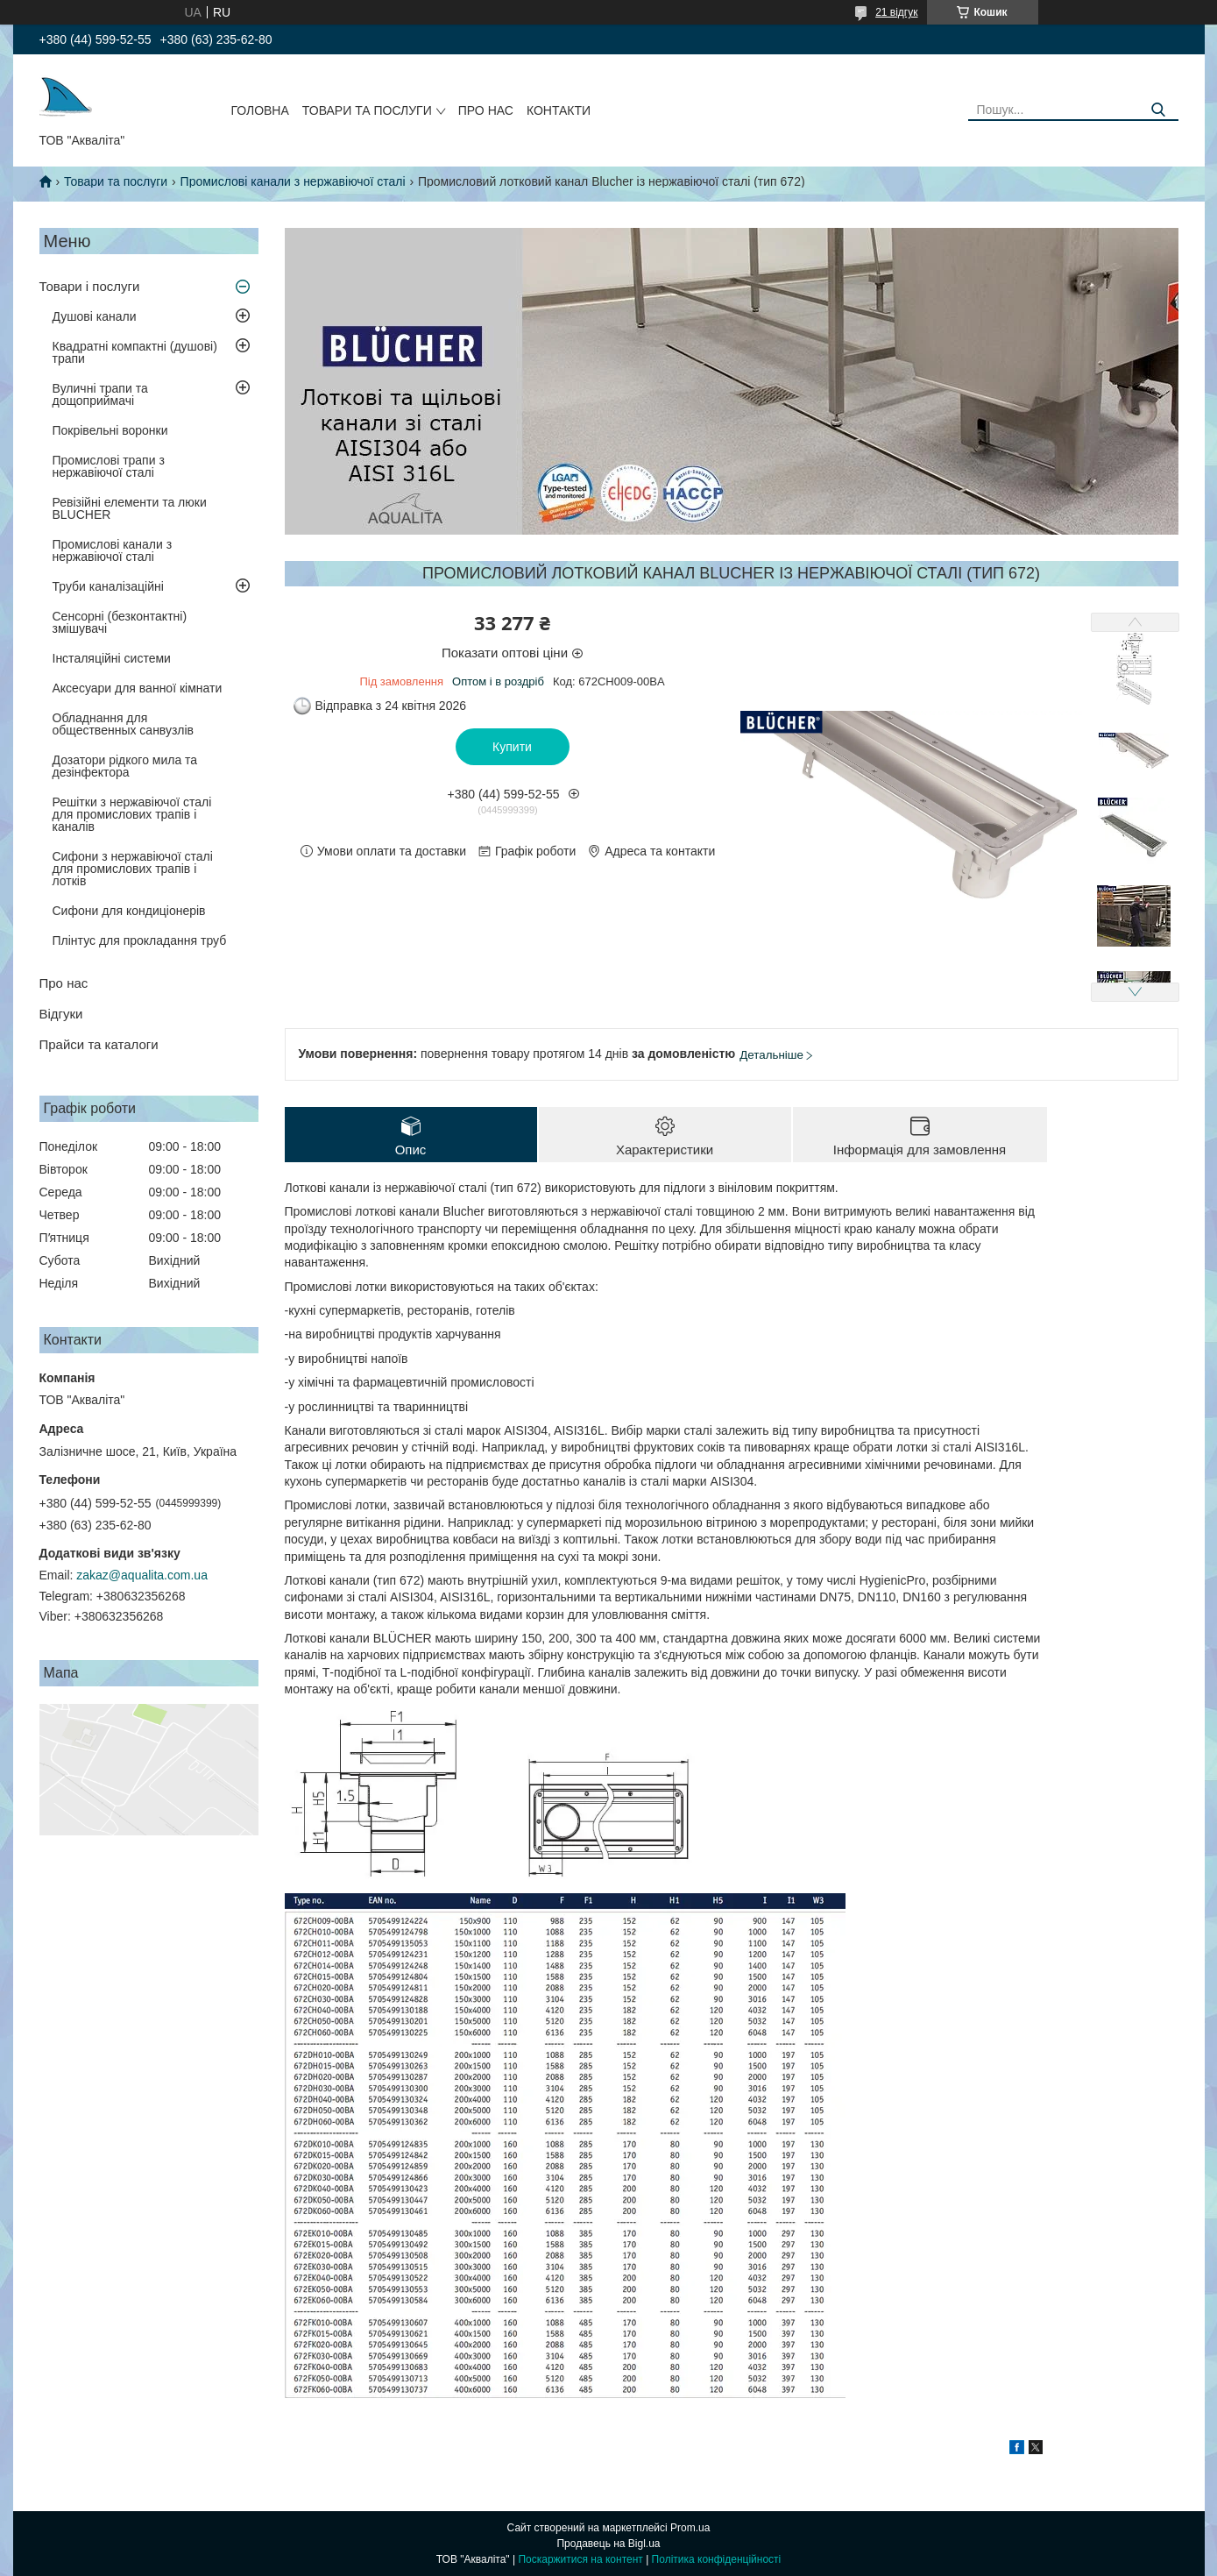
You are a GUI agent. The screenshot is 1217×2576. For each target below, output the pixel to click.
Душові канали (95, 316)
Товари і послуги (89, 286)
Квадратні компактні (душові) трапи (135, 352)
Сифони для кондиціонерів (129, 911)
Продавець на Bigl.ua (608, 2543)
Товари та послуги (367, 110)
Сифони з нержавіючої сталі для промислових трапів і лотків (133, 868)
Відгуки (61, 1013)
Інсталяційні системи (112, 658)
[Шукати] (1158, 110)
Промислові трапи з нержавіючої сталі (109, 466)
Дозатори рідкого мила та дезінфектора (125, 766)
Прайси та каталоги (99, 1044)
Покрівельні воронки (110, 430)
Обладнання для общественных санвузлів (123, 724)
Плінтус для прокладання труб (140, 940)
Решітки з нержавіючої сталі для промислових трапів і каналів (132, 814)
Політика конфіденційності (717, 2559)
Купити (512, 747)
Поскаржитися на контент (580, 2559)
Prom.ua (690, 2528)
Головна (259, 110)
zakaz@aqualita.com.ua (142, 1575)
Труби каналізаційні (108, 586)
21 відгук (896, 12)
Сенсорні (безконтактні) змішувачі (120, 622)
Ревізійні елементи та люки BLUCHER (130, 508)
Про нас (485, 110)
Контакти (559, 110)
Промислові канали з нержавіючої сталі (293, 181)
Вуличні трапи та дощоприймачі (100, 394)
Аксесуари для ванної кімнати (138, 688)
